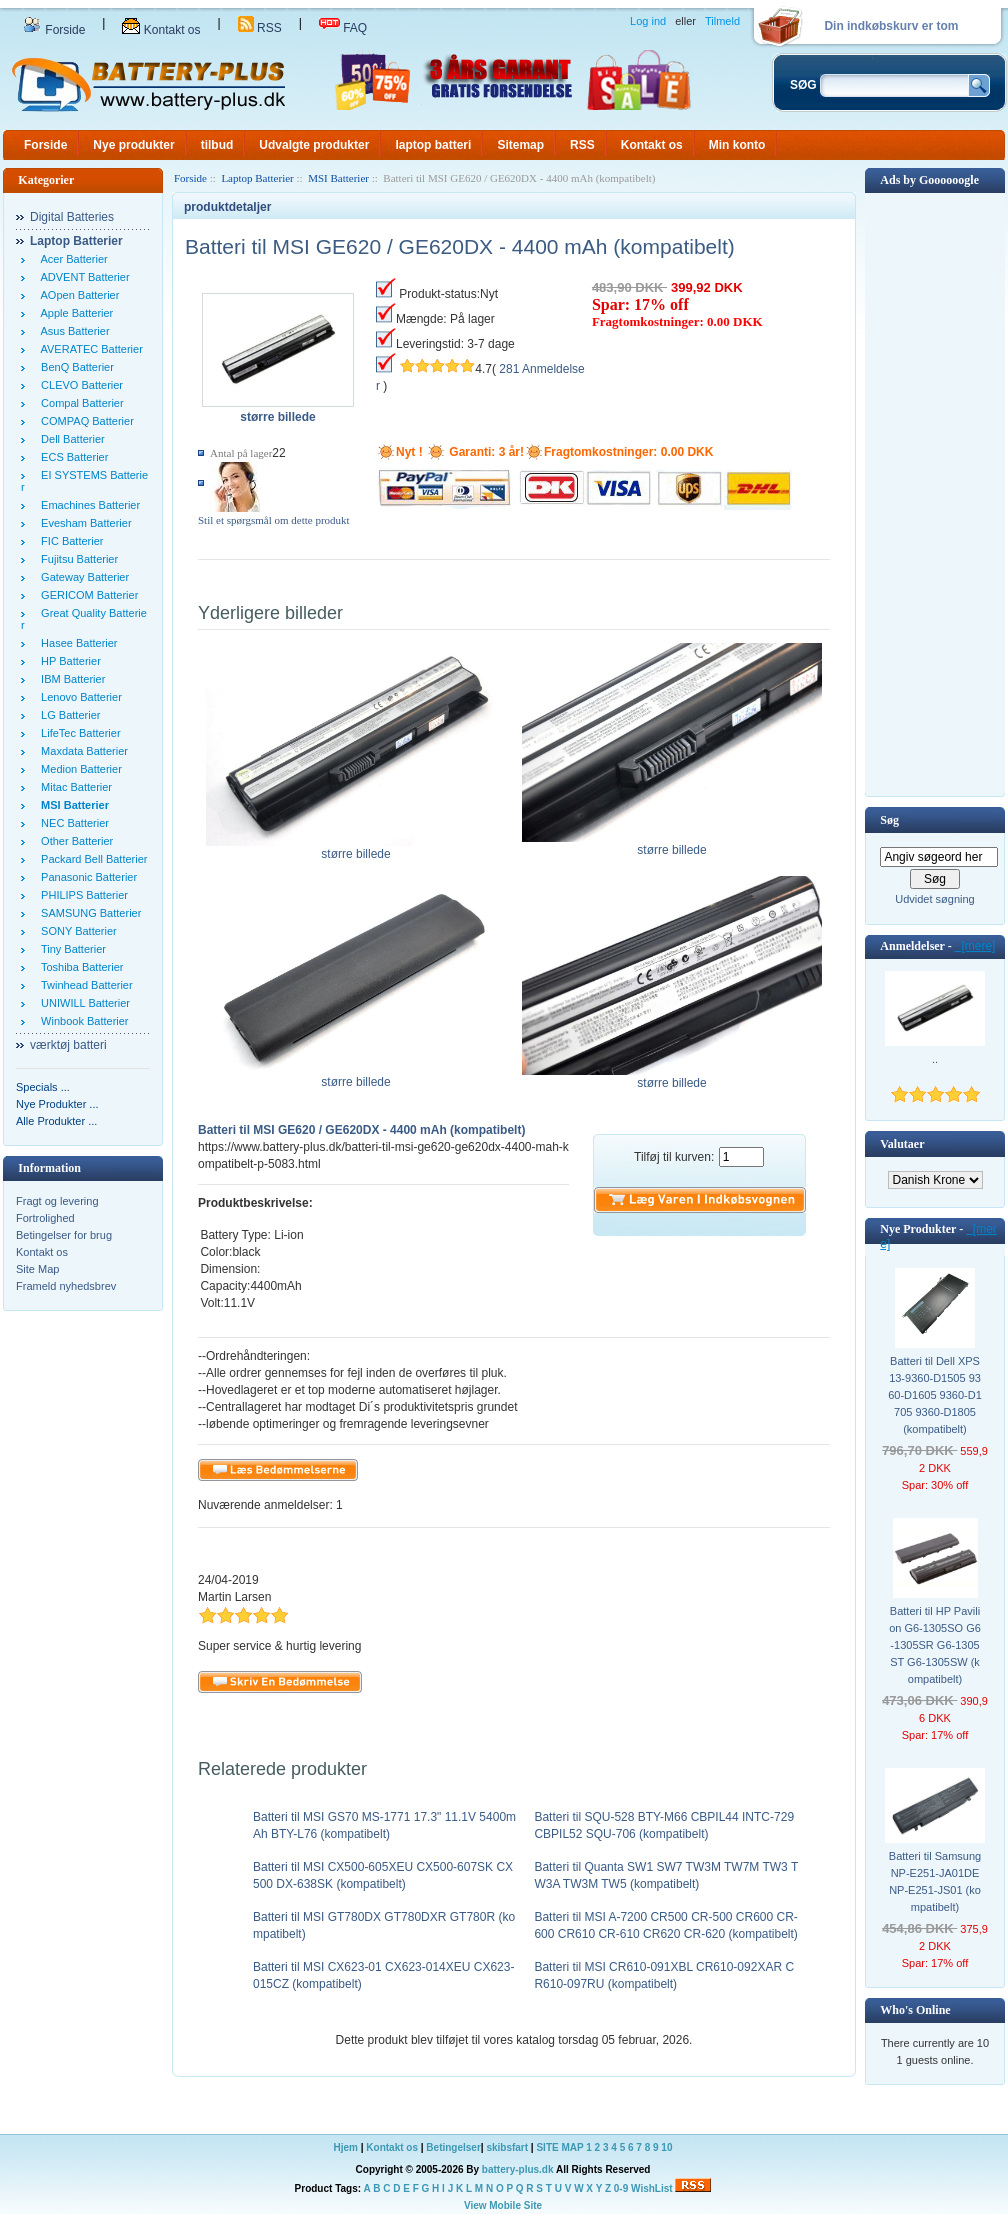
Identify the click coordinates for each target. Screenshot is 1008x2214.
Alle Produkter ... (56, 1121)
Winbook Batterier (82, 1021)
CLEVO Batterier (79, 385)
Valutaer (902, 1144)
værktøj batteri (68, 1045)
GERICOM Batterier (86, 595)
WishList (652, 2188)
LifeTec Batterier (78, 733)
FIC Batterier (69, 541)
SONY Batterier (76, 931)
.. (935, 1059)
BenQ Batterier (74, 367)
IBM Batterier (70, 679)
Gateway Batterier (82, 577)
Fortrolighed (45, 1218)
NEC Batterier (72, 823)
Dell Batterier (70, 439)
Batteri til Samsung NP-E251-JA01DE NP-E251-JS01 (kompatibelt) (935, 1881)
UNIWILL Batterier (82, 1003)
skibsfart (507, 2147)
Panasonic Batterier (86, 877)
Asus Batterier (72, 331)
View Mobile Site (503, 2205)
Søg (889, 820)
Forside (54, 30)
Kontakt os (161, 30)
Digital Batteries (72, 217)
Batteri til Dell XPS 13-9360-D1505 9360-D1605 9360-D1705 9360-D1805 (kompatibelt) (935, 1395)
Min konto (737, 145)
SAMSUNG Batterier (88, 913)
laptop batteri (433, 145)
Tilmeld (722, 21)
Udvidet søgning (935, 899)
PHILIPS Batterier (81, 895)
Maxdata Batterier (81, 751)
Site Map (37, 1269)
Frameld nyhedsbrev (66, 1286)
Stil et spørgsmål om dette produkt (274, 520)
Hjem (346, 2147)
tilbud (217, 145)
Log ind (648, 21)
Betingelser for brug (64, 1235)
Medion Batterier (78, 769)
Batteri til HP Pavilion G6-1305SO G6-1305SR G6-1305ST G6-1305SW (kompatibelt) (935, 1645)
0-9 (621, 2188)
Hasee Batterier (76, 643)
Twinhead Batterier (84, 985)
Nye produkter (133, 145)
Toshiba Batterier (79, 967)
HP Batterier (68, 661)
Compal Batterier (79, 403)
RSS (260, 28)
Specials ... (43, 1087)
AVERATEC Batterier (89, 349)
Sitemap (520, 145)
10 (666, 2147)
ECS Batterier (71, 457)
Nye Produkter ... (57, 1104)
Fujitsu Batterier (76, 559)
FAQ (343, 28)
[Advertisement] (935, 493)
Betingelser (453, 2147)
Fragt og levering (57, 1201)
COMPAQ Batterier (84, 421)
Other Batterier (74, 841)
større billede (356, 848)
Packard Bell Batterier (91, 859)
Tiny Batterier (70, 949)
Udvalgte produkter (314, 145)
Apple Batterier (74, 313)
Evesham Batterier (83, 523)
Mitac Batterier (73, 787)
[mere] (975, 946)
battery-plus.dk (518, 2169)
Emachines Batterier (87, 505)
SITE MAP (559, 2147)
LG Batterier (67, 715)
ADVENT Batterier (82, 277)
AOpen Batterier (77, 295)
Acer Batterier (71, 259)
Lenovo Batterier (78, 697)
